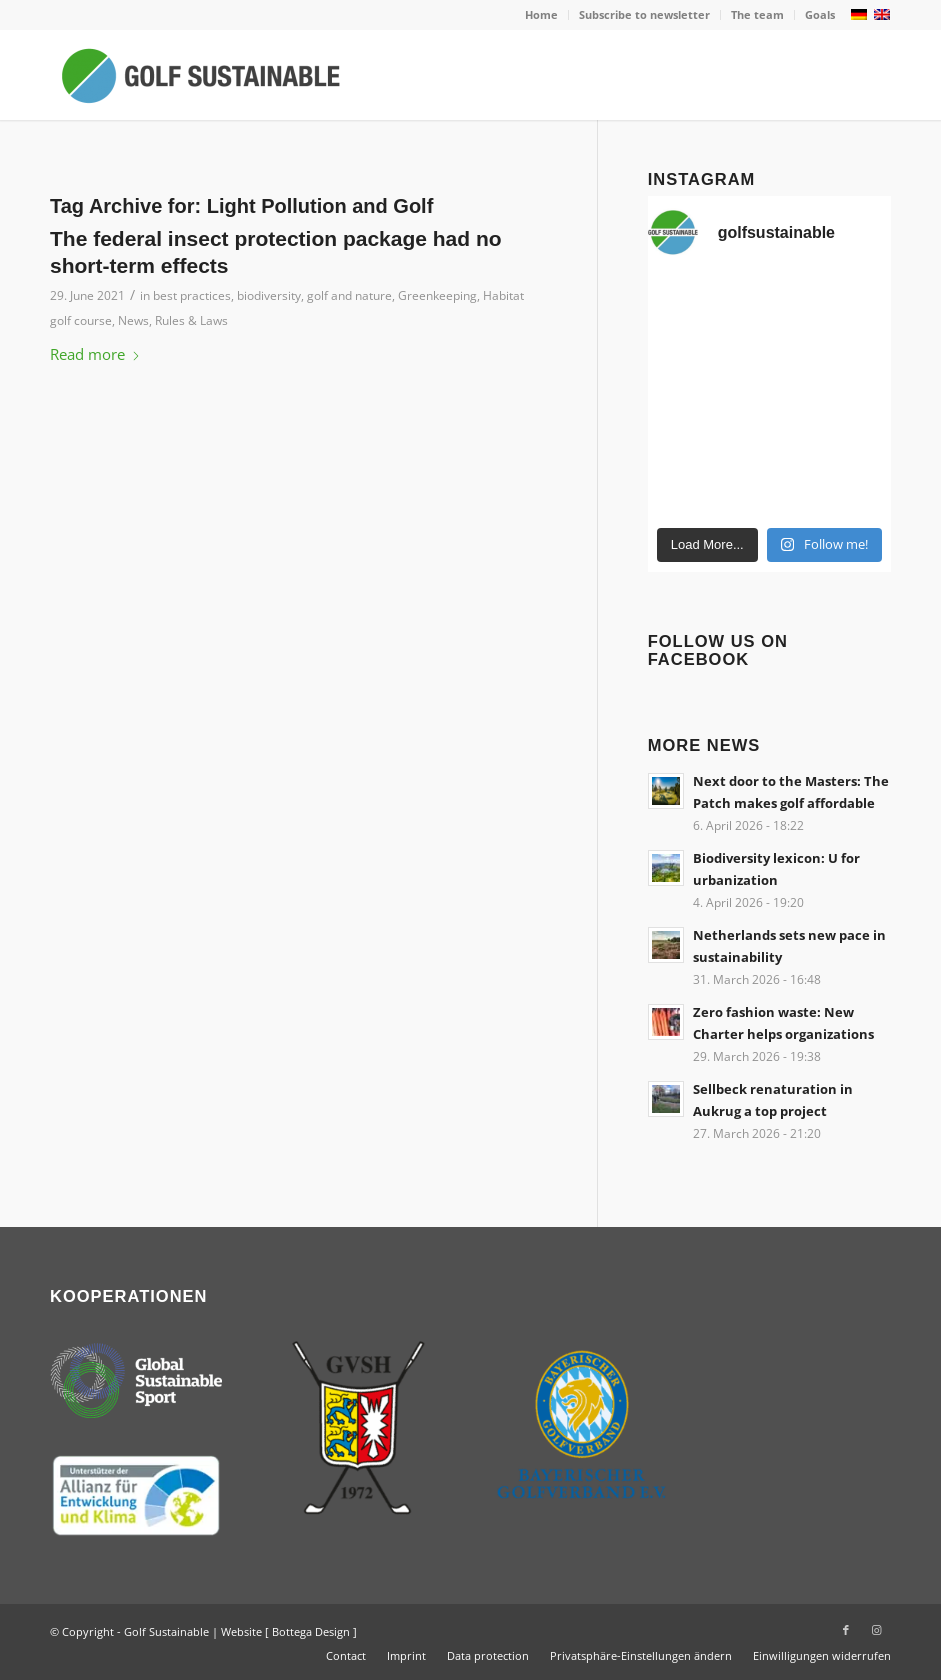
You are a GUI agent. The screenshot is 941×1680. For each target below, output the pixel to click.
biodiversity (269, 295)
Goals (820, 14)
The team (757, 14)
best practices (192, 295)
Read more (95, 354)
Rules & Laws (191, 320)
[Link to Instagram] (876, 1630)
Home (541, 14)
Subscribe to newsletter (644, 14)
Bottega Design (311, 1631)
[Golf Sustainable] (200, 75)
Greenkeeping (437, 295)
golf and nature (349, 295)
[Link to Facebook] (846, 1630)
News (133, 320)
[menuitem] (542, 15)
